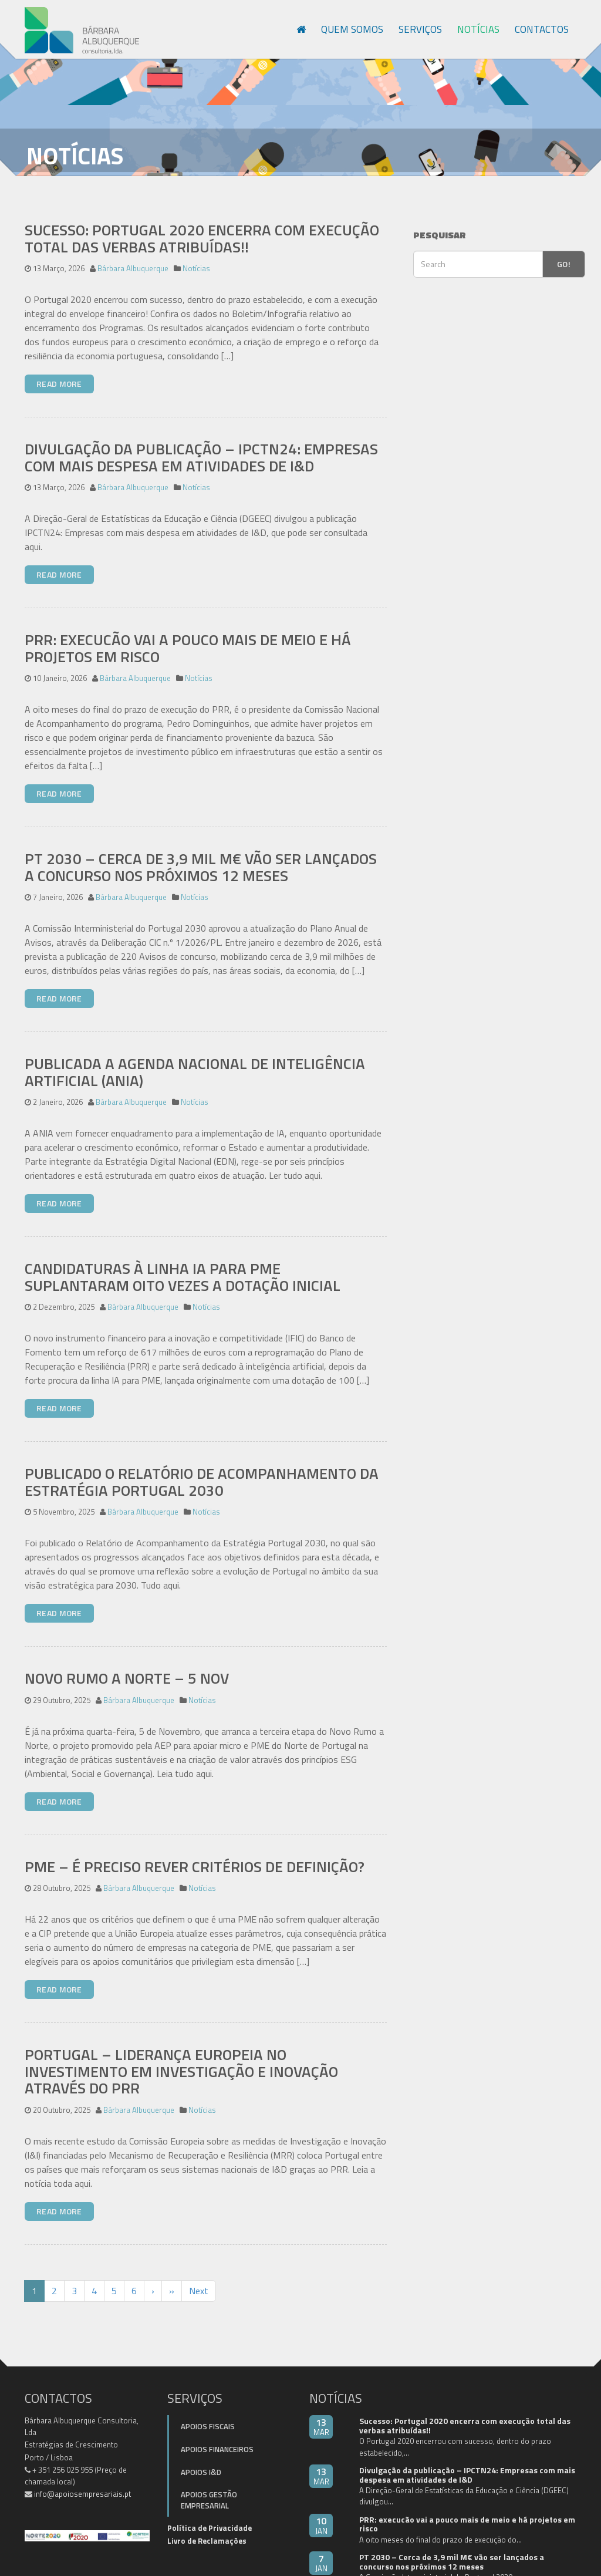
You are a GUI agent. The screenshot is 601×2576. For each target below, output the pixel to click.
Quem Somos (352, 29)
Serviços (420, 29)
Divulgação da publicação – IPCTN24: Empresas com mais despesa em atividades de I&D (201, 446)
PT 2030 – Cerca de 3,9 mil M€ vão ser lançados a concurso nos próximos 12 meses (201, 856)
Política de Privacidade (209, 2517)
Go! (563, 253)
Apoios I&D (201, 2461)
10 (321, 2514)
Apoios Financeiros (217, 2438)
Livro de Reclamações (207, 2529)
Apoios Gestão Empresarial (209, 2488)
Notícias (478, 29)
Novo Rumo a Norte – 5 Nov (127, 1666)
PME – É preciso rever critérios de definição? (194, 1855)
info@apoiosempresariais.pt (82, 2483)
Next (198, 2279)
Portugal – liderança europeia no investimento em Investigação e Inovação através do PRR (181, 2060)
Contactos (542, 29)
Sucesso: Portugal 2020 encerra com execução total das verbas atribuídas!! (202, 227)
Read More (59, 372)
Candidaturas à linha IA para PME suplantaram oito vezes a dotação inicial (182, 1266)
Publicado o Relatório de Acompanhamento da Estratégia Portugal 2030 (202, 1471)
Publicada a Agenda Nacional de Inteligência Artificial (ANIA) (195, 1061)
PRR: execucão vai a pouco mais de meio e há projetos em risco (188, 637)
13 (321, 2416)
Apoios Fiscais (208, 2416)
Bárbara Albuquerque (132, 257)
